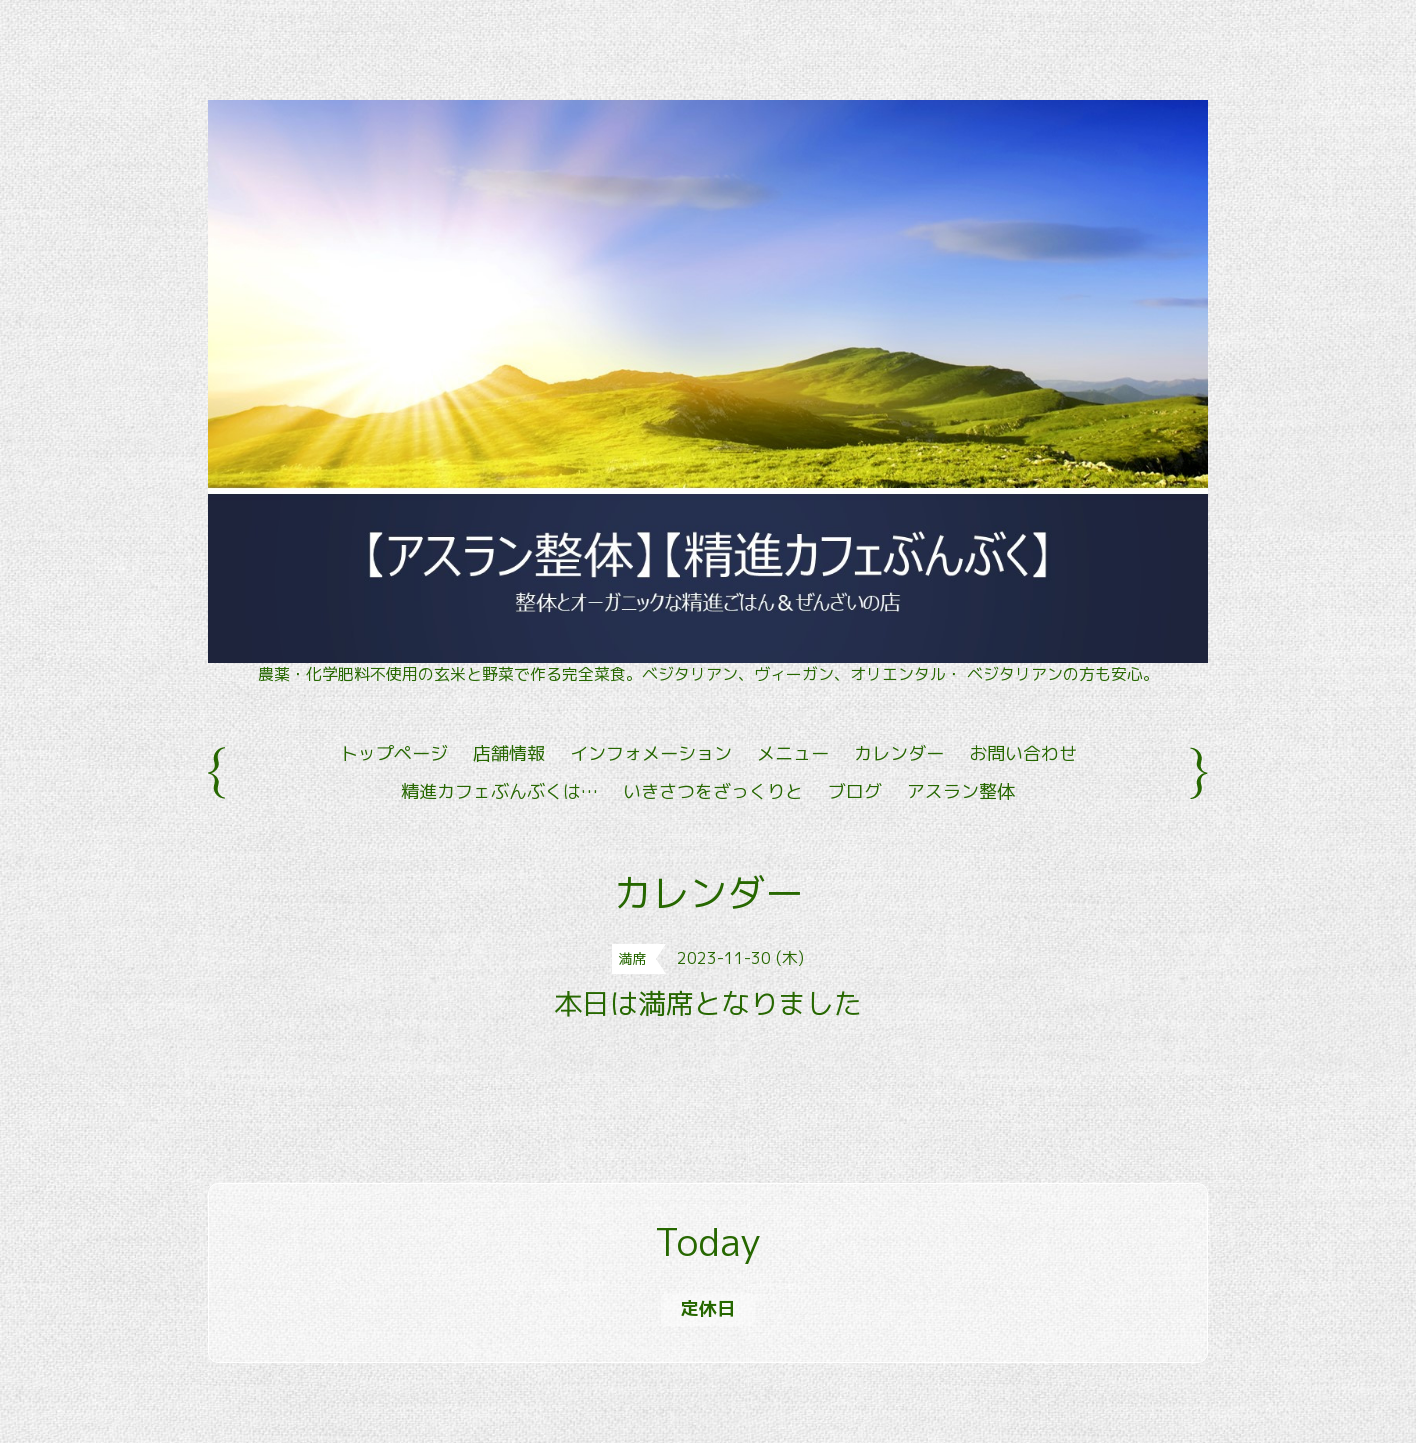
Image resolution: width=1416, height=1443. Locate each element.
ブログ (855, 791)
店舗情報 (509, 753)
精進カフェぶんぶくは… (499, 791)
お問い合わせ (1023, 753)
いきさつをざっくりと (713, 791)
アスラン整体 (961, 791)
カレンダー (899, 753)
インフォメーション (651, 753)
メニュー (793, 753)
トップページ (394, 753)
